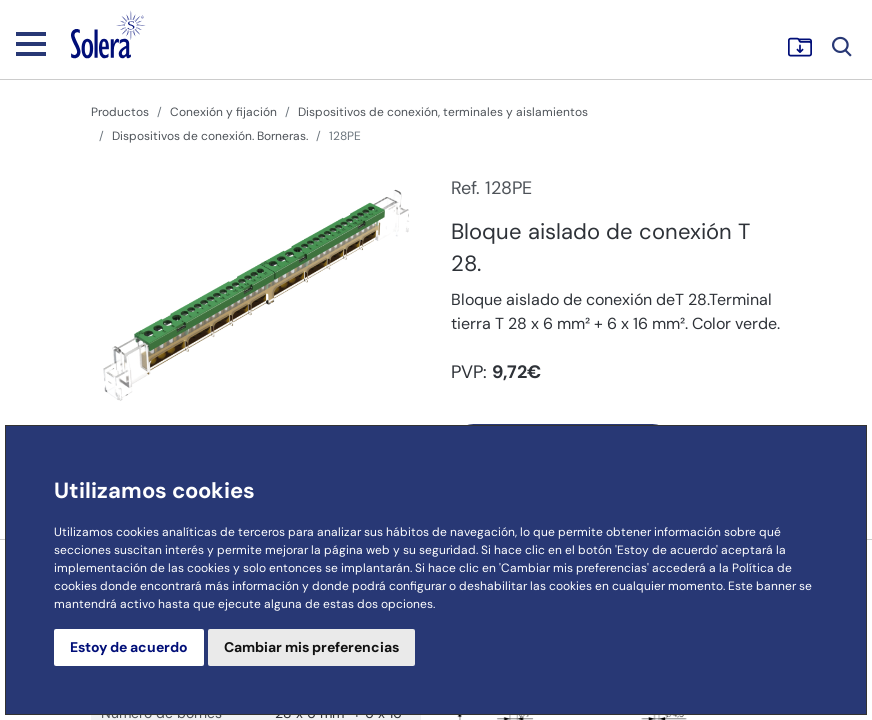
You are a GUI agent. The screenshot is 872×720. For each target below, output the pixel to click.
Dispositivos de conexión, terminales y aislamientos (443, 112)
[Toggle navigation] (31, 43)
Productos (120, 112)
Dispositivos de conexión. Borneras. (210, 136)
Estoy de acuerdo (129, 647)
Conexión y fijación (223, 112)
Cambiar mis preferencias (311, 647)
